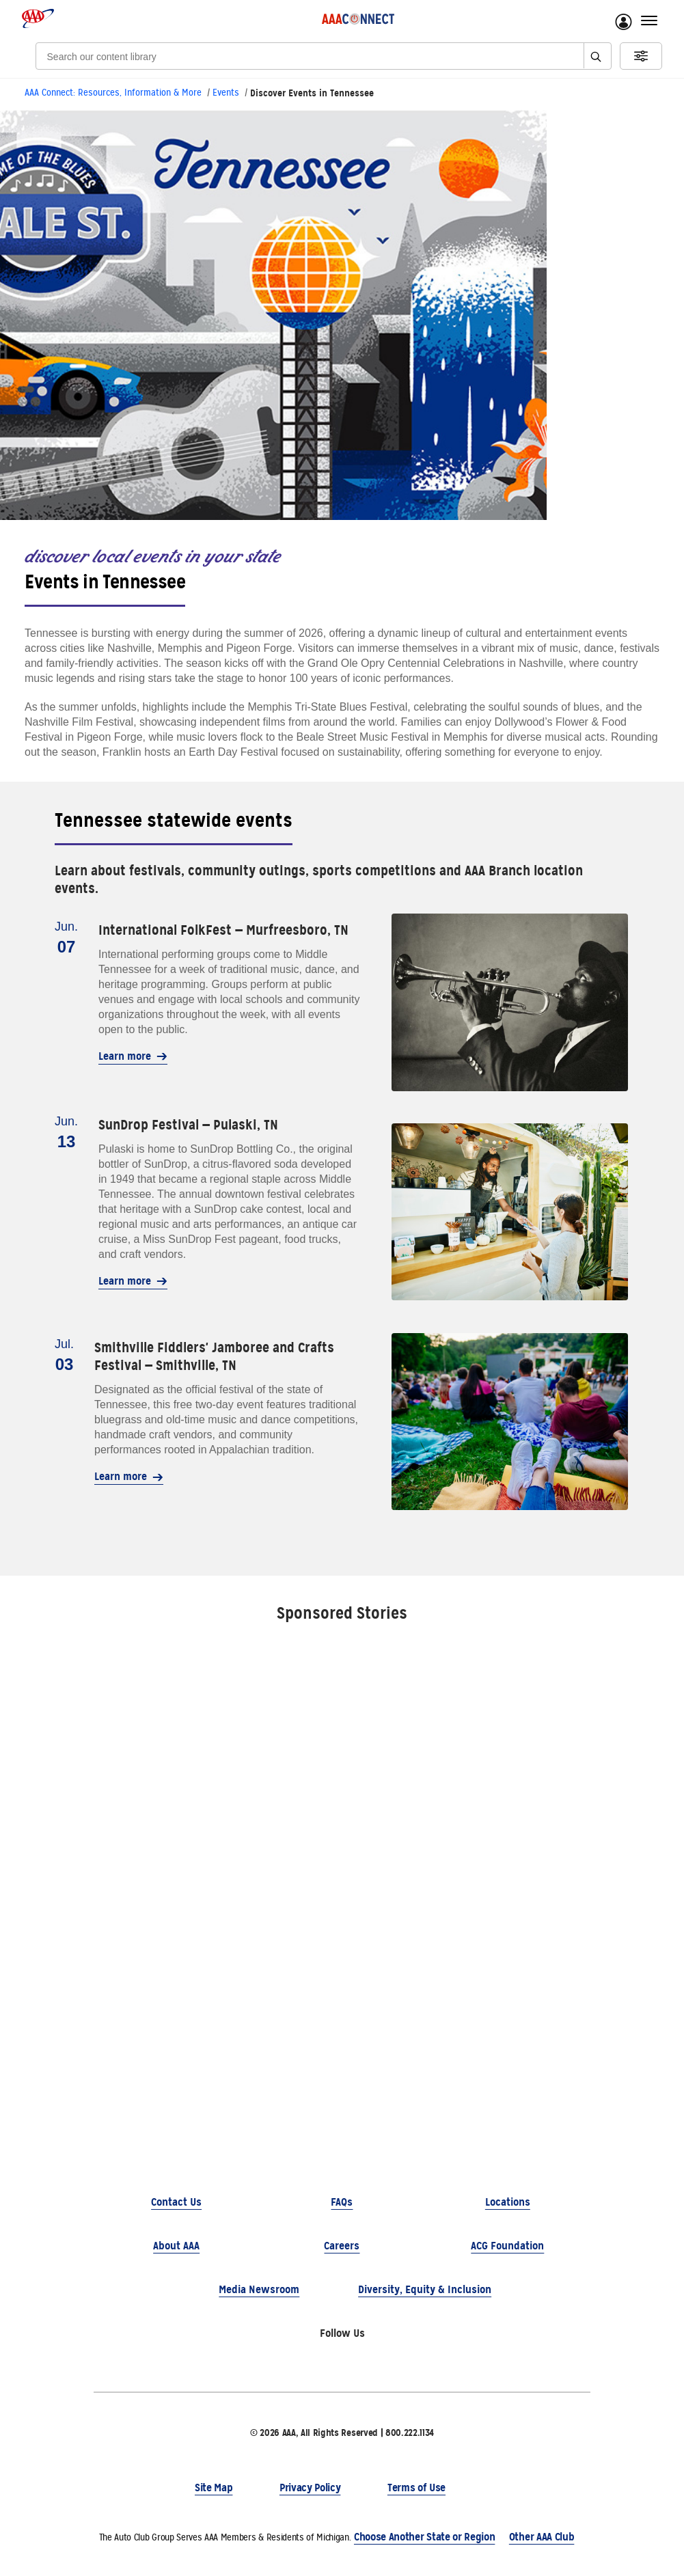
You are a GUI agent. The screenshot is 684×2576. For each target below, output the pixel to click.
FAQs (342, 2202)
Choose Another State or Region (424, 2537)
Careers (341, 2245)
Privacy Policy (310, 2487)
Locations (507, 2202)
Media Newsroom (259, 2289)
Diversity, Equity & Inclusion (424, 2289)
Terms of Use (416, 2487)
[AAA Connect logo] (358, 18)
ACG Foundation (507, 2245)
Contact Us (176, 2202)
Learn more (132, 1056)
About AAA (176, 2245)
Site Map (213, 2487)
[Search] (294, 56)
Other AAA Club (542, 2537)
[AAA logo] (38, 18)
